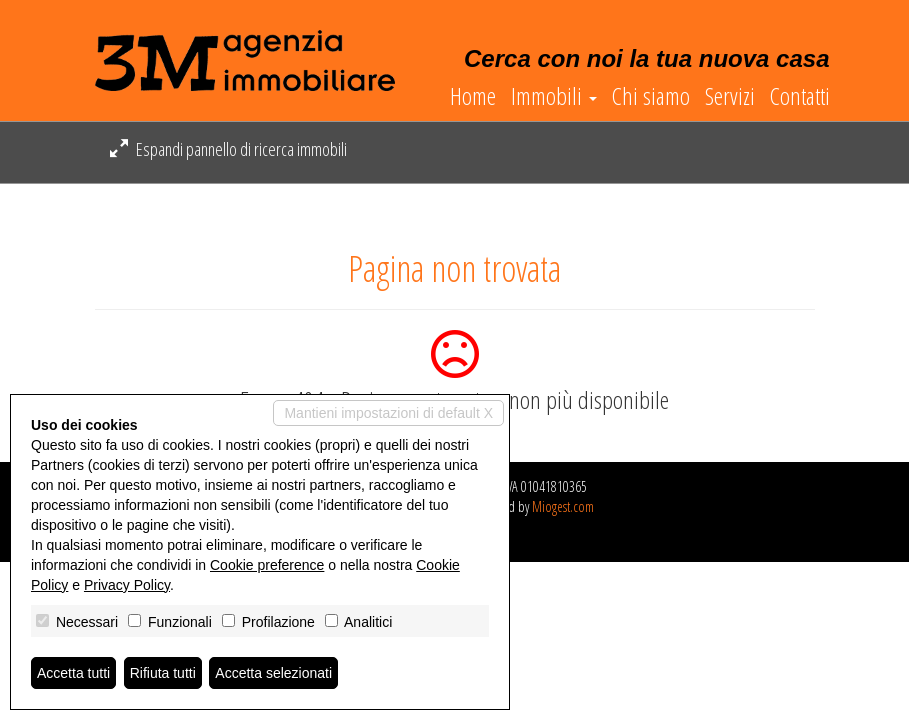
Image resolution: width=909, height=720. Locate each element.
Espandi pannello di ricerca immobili (228, 149)
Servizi (730, 96)
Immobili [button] (554, 96)
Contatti (800, 96)
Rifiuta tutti (163, 673)
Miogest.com (563, 506)
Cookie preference (267, 565)
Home (473, 96)
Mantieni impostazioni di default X (388, 413)
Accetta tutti (73, 673)
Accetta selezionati (273, 673)
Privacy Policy (127, 585)
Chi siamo (651, 96)
